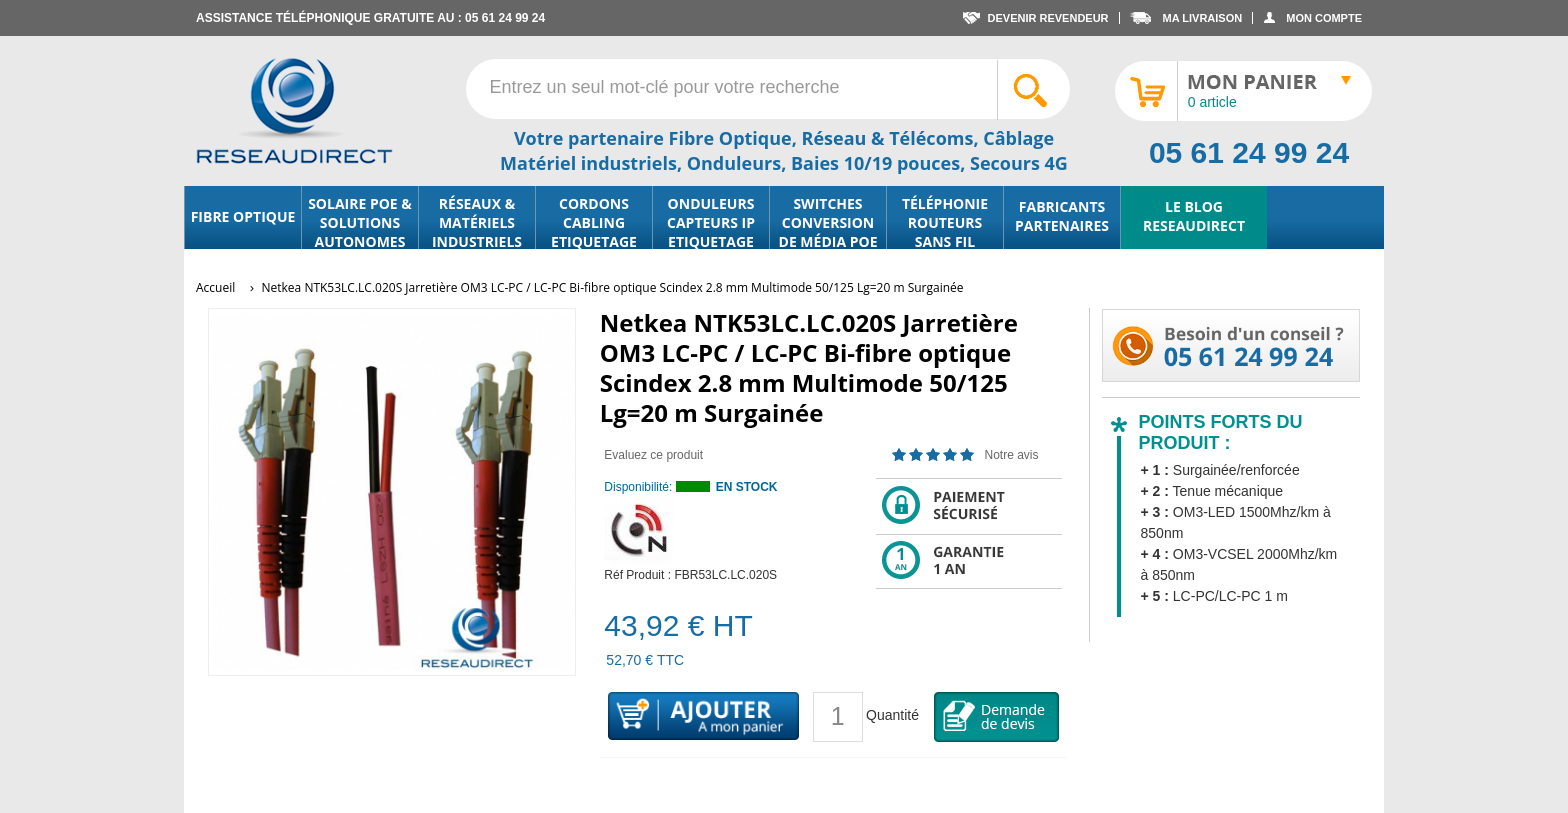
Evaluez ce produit (653, 455)
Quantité (892, 715)
